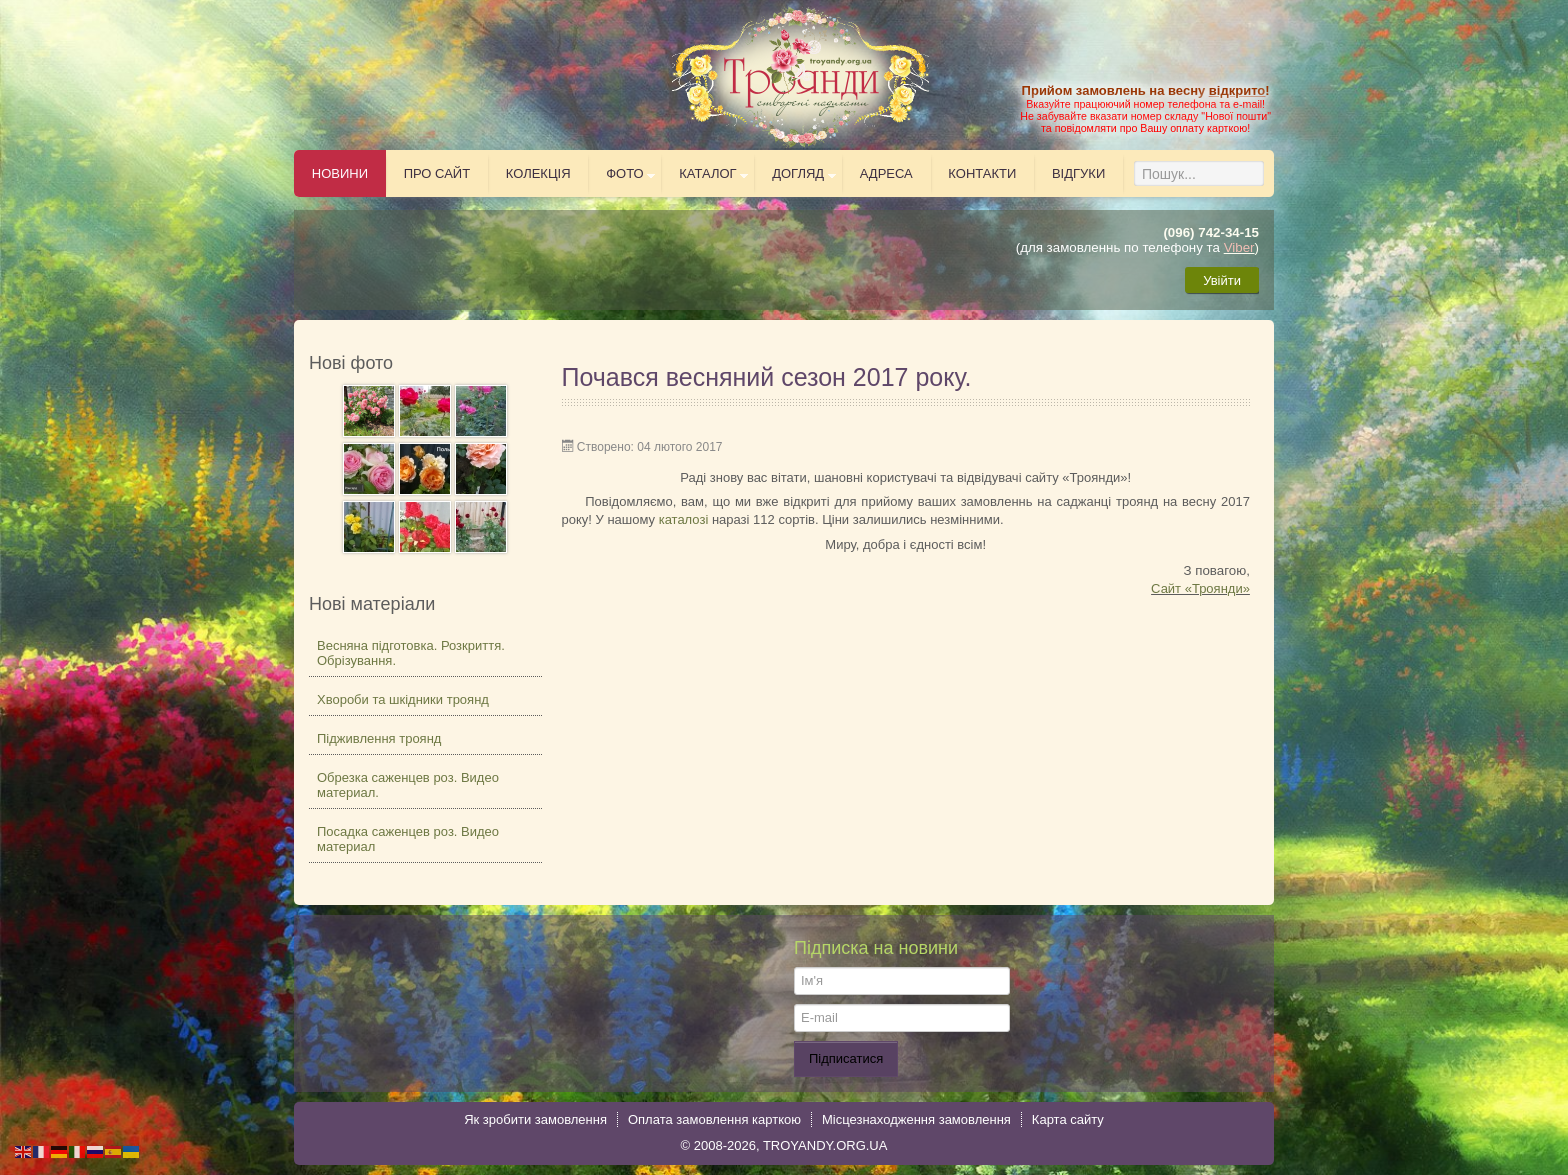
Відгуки (1078, 173)
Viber (1239, 247)
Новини (340, 173)
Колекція (538, 173)
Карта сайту (1068, 1119)
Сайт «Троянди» (1200, 588)
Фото (624, 173)
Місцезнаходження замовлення (916, 1119)
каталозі (684, 519)
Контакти (982, 173)
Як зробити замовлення (535, 1119)
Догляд (798, 173)
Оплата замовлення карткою (714, 1119)
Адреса (886, 173)
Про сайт (437, 173)
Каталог (707, 173)
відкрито (1237, 90)
